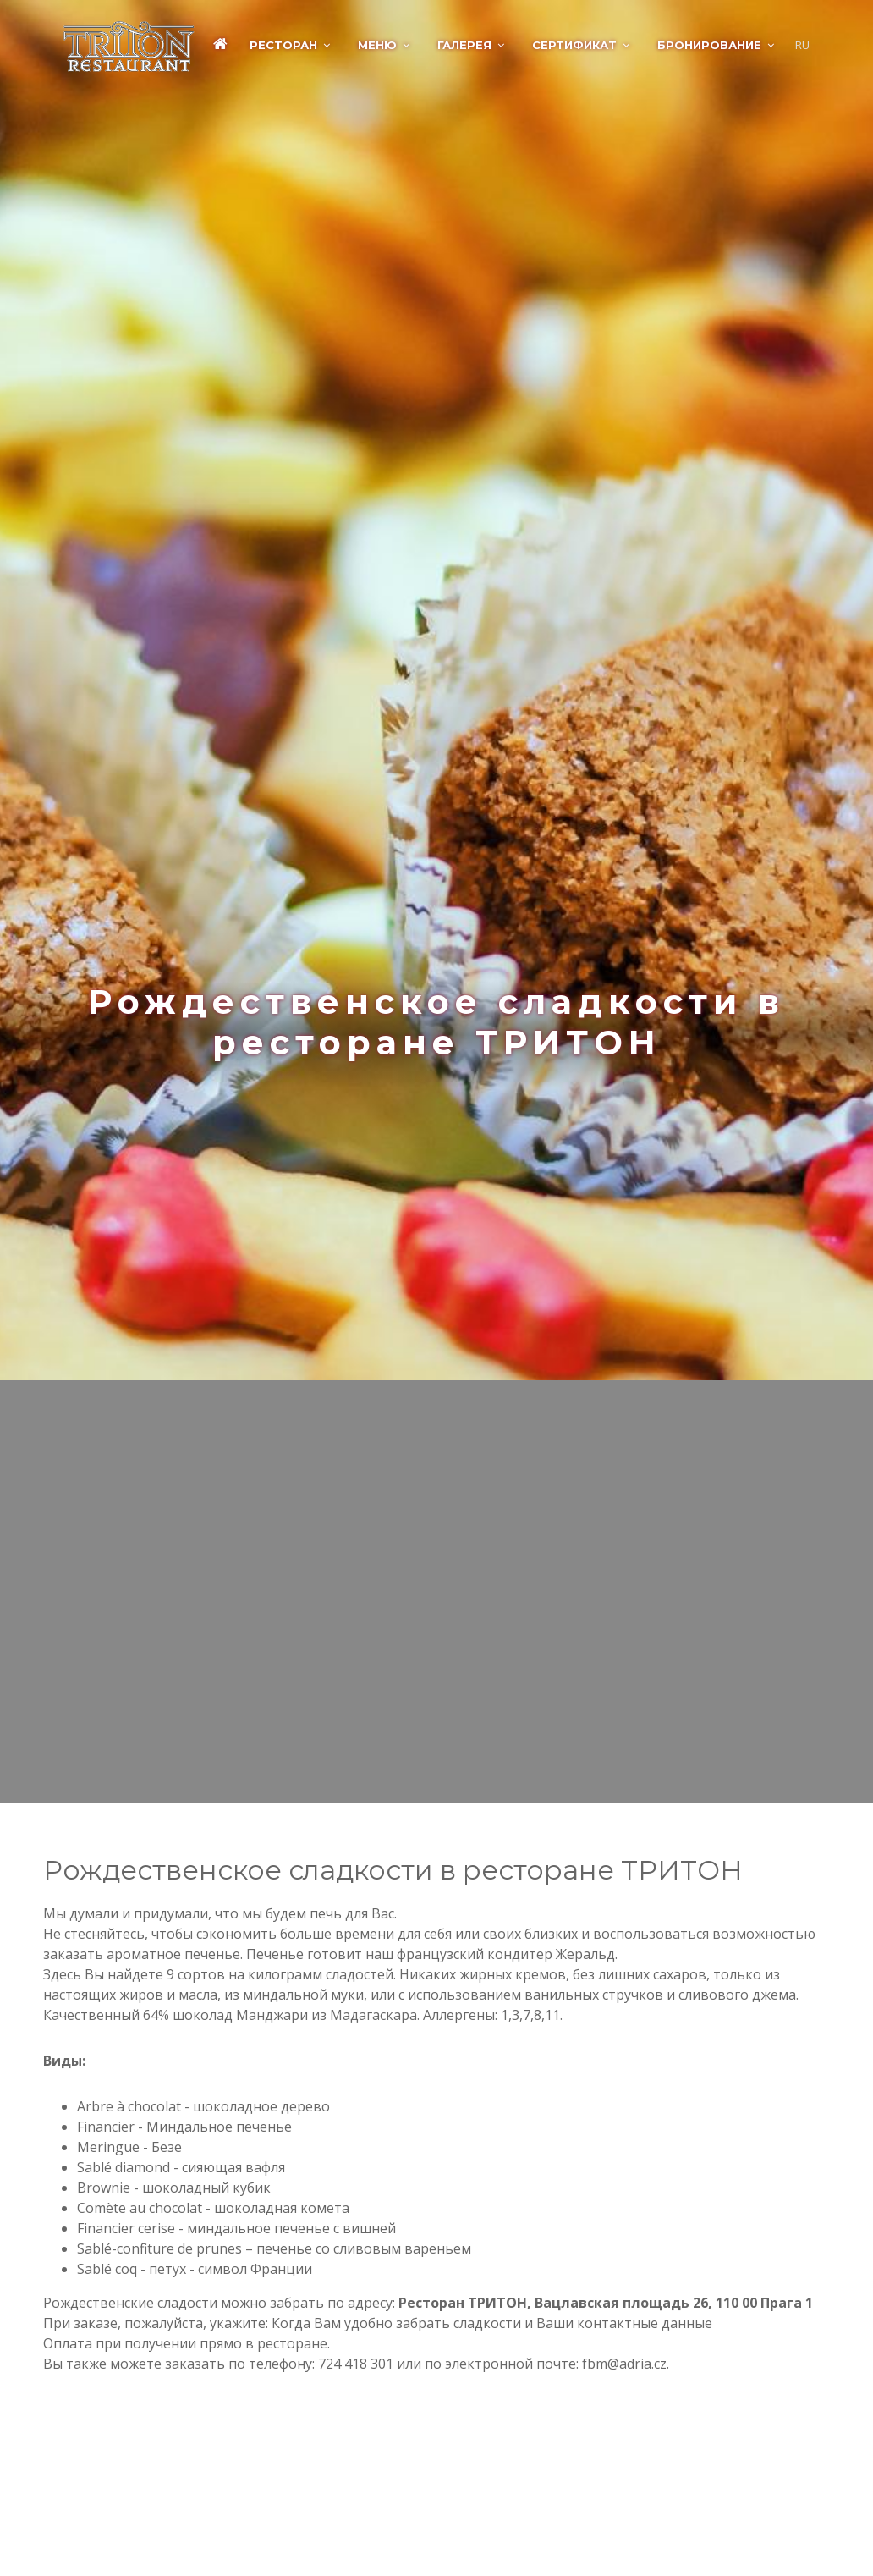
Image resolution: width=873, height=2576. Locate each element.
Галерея (464, 45)
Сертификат (574, 45)
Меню (377, 45)
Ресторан (283, 45)
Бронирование (709, 45)
